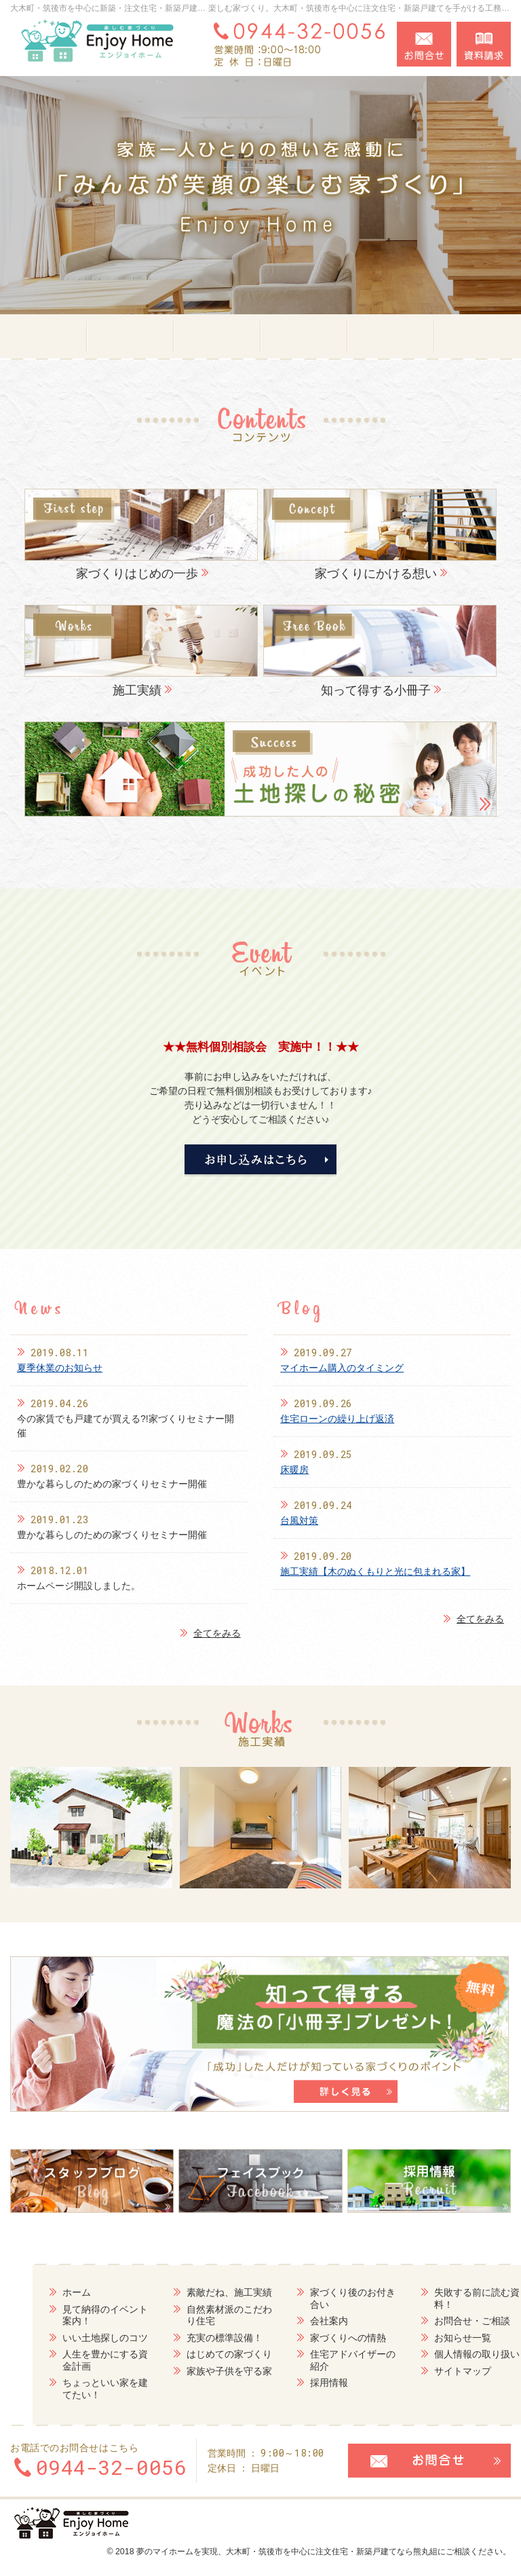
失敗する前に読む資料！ (449, 2297)
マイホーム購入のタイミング (342, 1367)
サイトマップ (434, 2370)
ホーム (45, 2291)
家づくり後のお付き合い (323, 2297)
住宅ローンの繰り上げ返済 (337, 1418)
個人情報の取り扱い (449, 2353)
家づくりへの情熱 (319, 2337)
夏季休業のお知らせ (59, 1367)
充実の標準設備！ (194, 2337)
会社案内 (300, 2320)
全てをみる (210, 1633)
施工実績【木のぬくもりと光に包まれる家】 (375, 1571)
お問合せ (424, 44)
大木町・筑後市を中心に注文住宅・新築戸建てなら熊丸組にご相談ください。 (368, 2550)
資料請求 (484, 44)
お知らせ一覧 (434, 2337)
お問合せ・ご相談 (444, 2320)
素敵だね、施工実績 (199, 2291)
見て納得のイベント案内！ (73, 2314)
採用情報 (300, 2381)
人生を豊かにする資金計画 (73, 2359)
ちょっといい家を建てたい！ (73, 2388)
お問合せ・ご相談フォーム (429, 2459)
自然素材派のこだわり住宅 (199, 2314)
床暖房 (294, 1469)
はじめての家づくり (199, 2353)
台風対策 (299, 1520)
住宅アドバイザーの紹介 (323, 2359)
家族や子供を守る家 (199, 2370)
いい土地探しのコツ (73, 2337)
